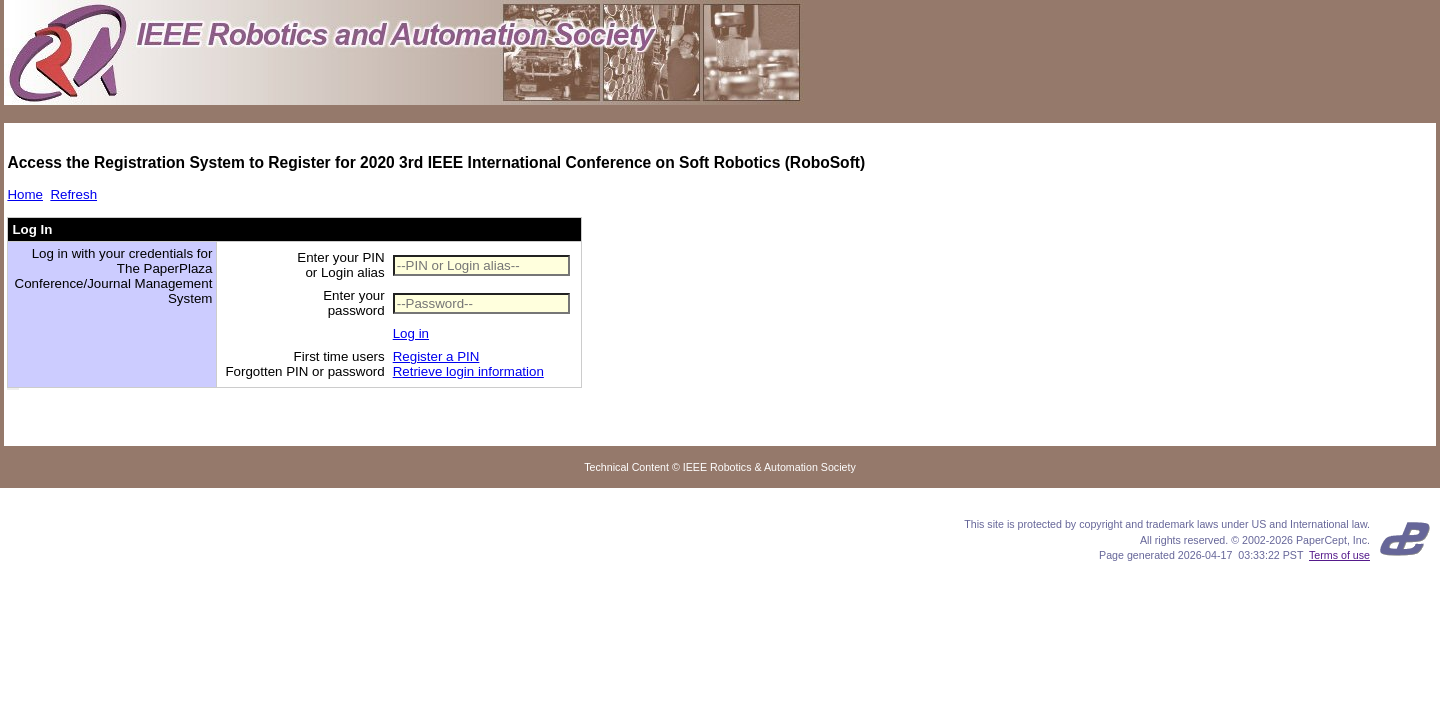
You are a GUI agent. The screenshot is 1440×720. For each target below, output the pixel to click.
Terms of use (1339, 555)
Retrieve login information (468, 371)
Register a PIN (436, 356)
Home (25, 194)
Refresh (73, 194)
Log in (411, 333)
